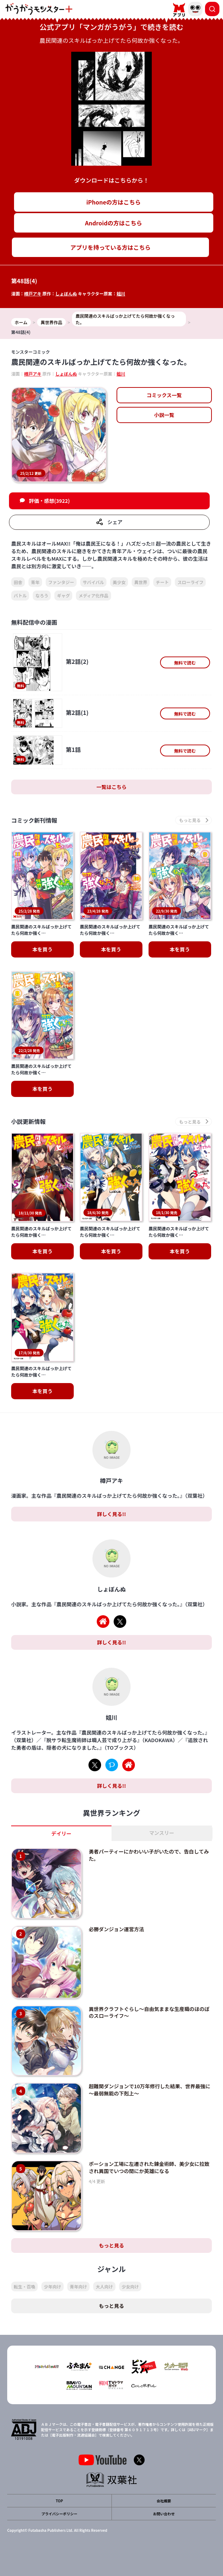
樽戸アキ (32, 293)
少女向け (130, 2286)
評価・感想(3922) (49, 500)
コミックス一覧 (164, 395)
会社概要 (164, 2500)
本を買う (42, 949)
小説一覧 (164, 414)
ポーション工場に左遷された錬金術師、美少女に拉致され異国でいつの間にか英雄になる (149, 2167)
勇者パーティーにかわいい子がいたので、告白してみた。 (149, 1855)
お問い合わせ (164, 2513)
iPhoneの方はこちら (113, 202)
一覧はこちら (111, 786)
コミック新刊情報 (34, 820)
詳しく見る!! (111, 1513)
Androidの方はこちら (113, 223)
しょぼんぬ (66, 293)
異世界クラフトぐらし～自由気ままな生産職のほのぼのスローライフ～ (149, 2012)
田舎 (18, 582)
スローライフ (190, 582)
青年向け (78, 2286)
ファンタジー (61, 582)
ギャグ (63, 595)
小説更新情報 (28, 1121)
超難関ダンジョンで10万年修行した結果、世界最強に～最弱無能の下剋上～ (149, 2090)
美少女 (119, 582)
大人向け (104, 2286)
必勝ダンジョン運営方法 (116, 1929)
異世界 (140, 582)
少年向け (52, 2286)
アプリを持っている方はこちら (110, 247)
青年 (35, 582)
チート (162, 582)
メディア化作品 (93, 595)
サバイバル (93, 582)
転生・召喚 (24, 2286)
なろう (41, 595)
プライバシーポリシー (59, 2513)
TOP (59, 2500)
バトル (20, 595)
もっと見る (111, 2245)
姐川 (121, 293)
